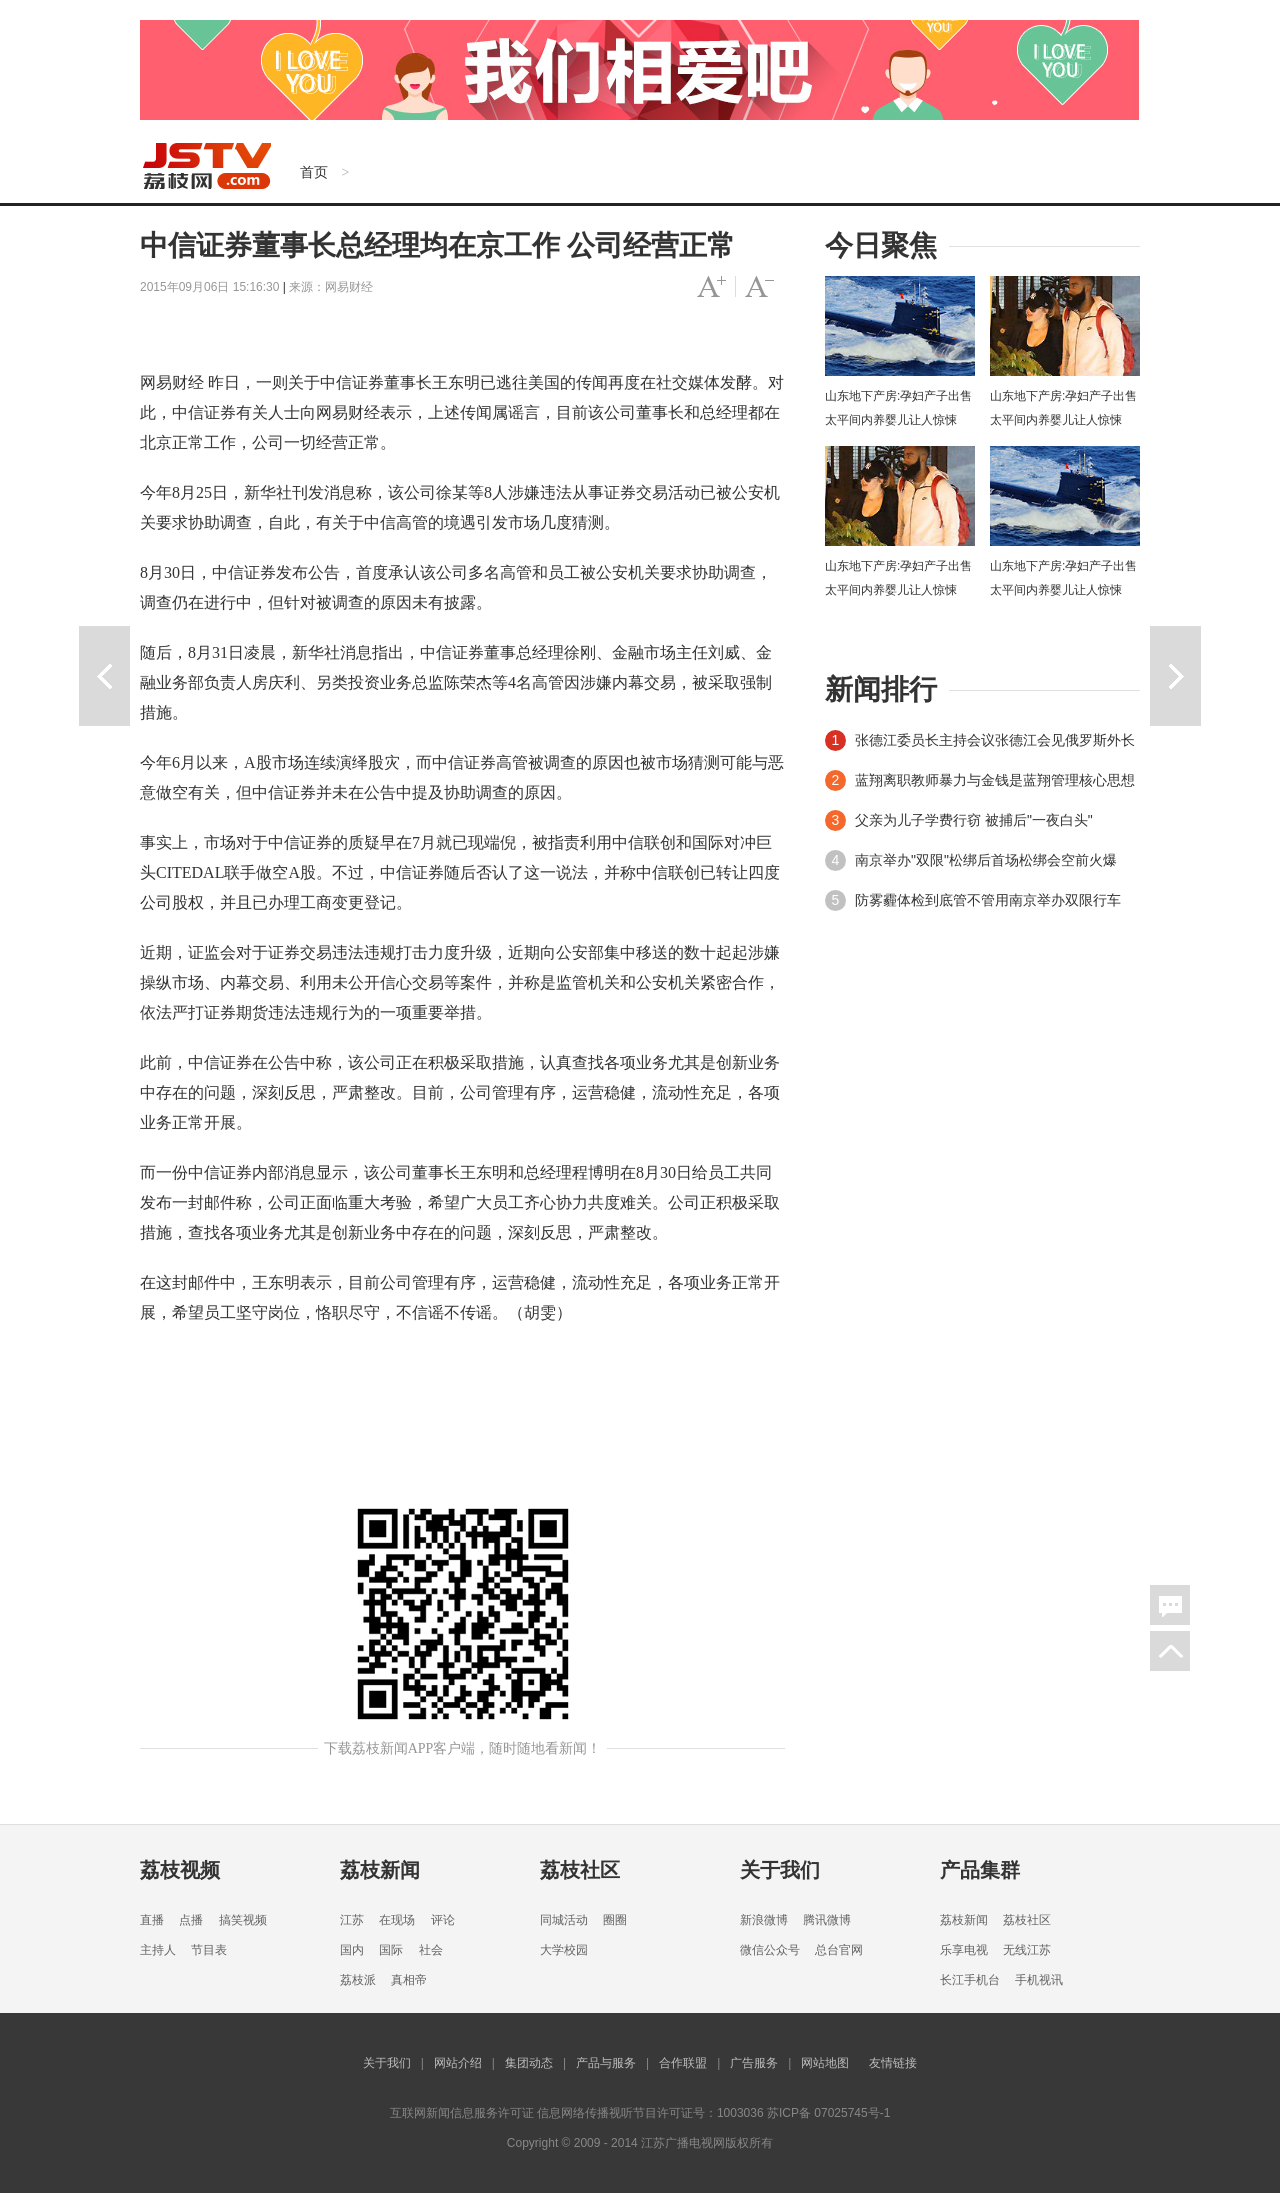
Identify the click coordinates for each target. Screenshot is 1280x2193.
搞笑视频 (243, 1920)
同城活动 (564, 1920)
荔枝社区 (580, 1870)
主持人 (158, 1950)
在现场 (397, 1920)
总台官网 (839, 1950)
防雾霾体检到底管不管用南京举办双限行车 (988, 900)
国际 (391, 1950)
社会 (431, 1950)
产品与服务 (606, 2063)
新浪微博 (764, 1920)
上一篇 (104, 676)
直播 (152, 1920)
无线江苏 (1027, 1950)
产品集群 (980, 1870)
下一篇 (1175, 676)
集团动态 (529, 2063)
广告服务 (754, 2063)
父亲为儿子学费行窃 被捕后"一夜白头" (974, 820)
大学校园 (564, 1950)
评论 (443, 1920)
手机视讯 (1039, 1980)
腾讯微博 (827, 1920)
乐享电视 (964, 1950)
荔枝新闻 (380, 1870)
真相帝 (409, 1980)
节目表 (209, 1950)
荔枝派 (358, 1980)
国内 (352, 1950)
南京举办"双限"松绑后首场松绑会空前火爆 (986, 860)
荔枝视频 (180, 1870)
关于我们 (780, 1870)
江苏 (352, 1920)
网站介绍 (458, 2063)
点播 (191, 1920)
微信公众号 (770, 1950)
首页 (314, 172)
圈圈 (615, 1920)
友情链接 (893, 2063)
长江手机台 (970, 1980)
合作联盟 (683, 2063)
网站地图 (825, 2063)
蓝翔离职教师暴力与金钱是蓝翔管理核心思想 (995, 780)
